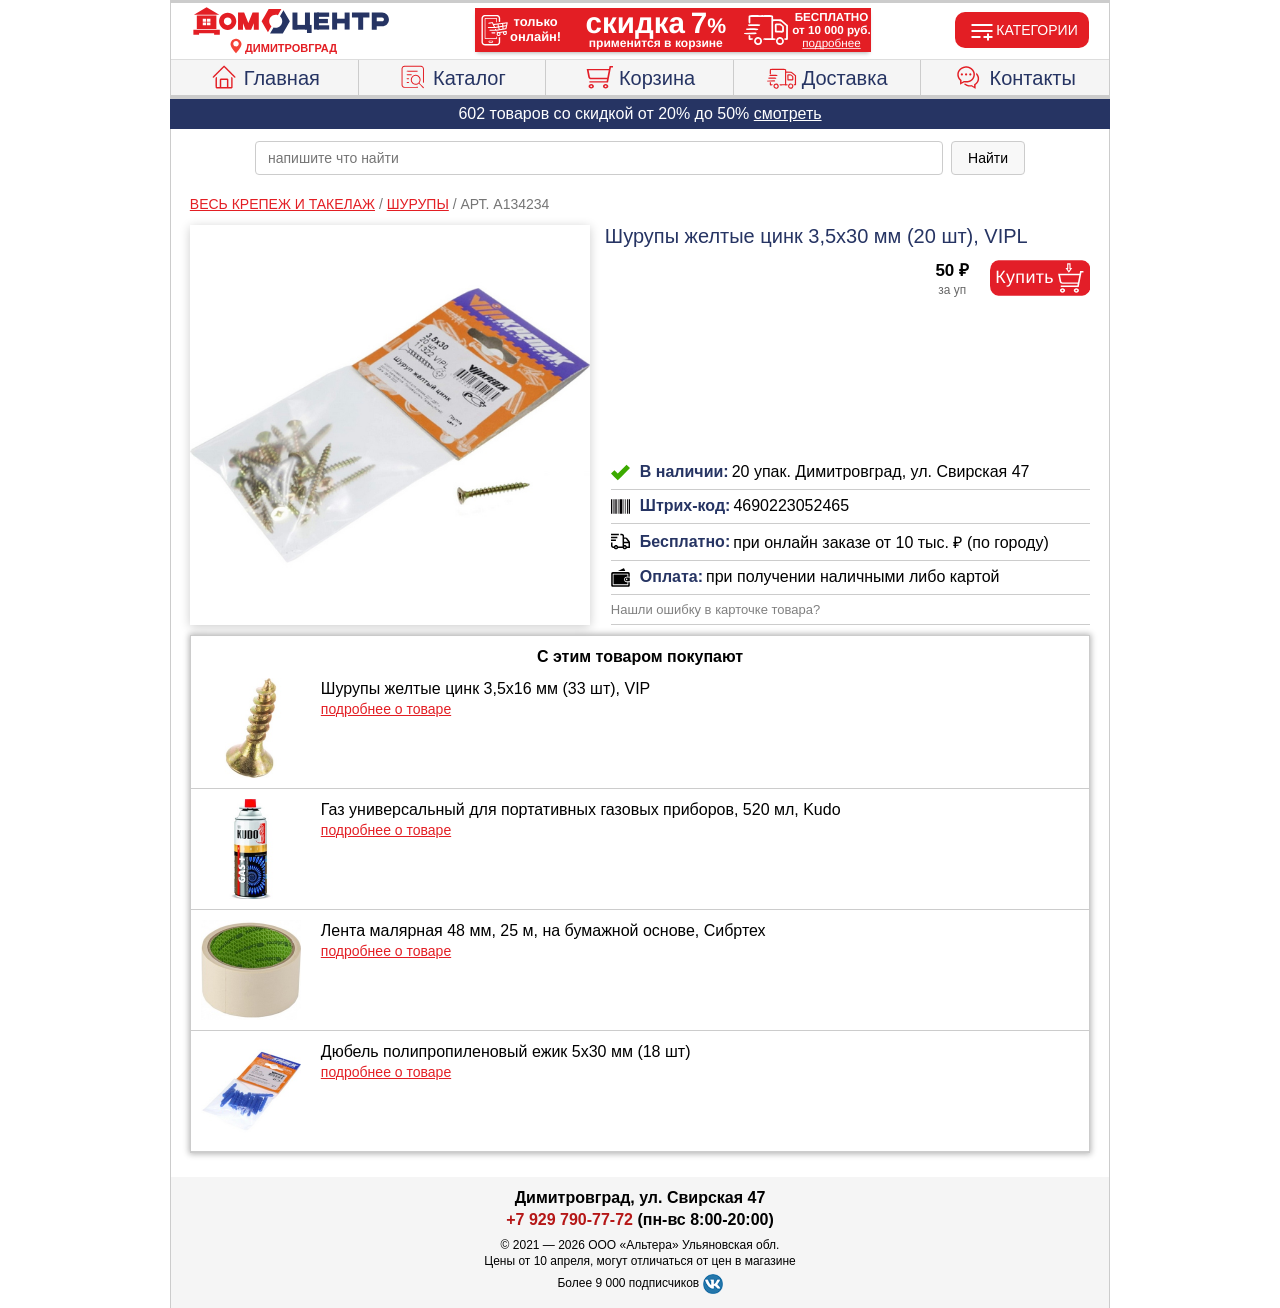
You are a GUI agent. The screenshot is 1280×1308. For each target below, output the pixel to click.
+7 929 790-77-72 (569, 1219)
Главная (264, 75)
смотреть (788, 113)
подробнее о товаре (386, 709)
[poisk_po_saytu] (599, 158)
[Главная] (291, 22)
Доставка (827, 75)
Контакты (1015, 75)
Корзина (639, 75)
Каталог (452, 75)
